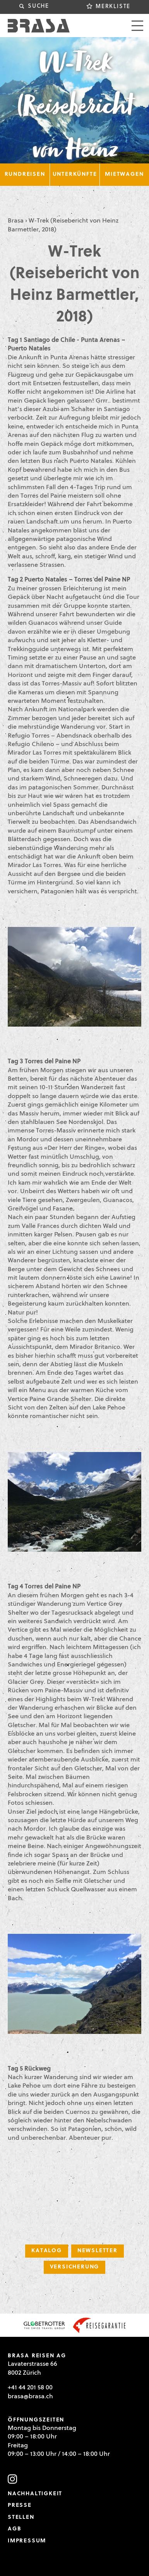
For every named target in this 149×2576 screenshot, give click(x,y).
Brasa (16, 221)
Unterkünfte (75, 174)
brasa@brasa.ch (30, 2397)
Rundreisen (25, 174)
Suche (38, 6)
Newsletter (97, 2251)
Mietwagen (124, 174)
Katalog (46, 2251)
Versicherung (74, 2267)
